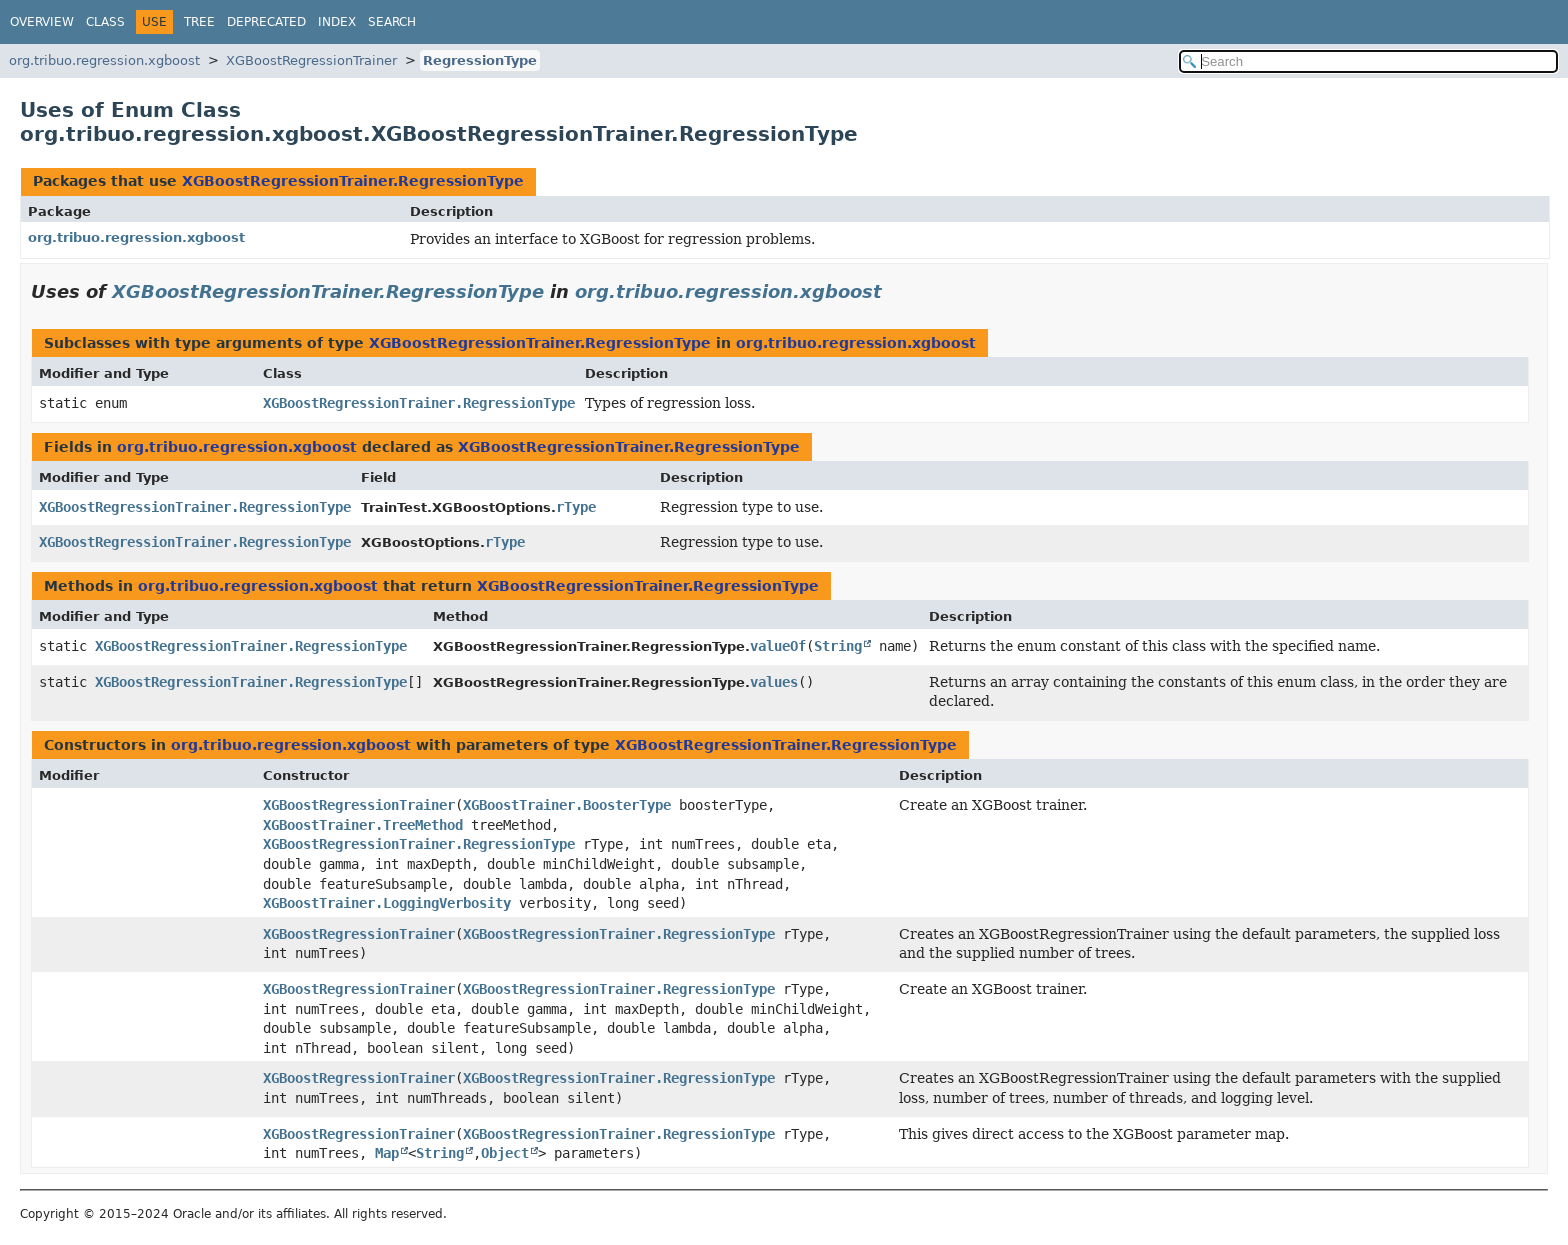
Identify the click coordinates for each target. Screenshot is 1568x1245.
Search (392, 22)
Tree (199, 22)
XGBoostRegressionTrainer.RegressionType (353, 181)
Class (105, 22)
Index (337, 22)
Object (505, 1153)
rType (576, 507)
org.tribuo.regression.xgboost (104, 60)
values (774, 682)
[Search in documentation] (1368, 61)
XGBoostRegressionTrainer (311, 60)
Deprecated (266, 22)
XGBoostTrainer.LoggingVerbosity (387, 903)
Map (387, 1153)
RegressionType (480, 60)
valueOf (778, 646)
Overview (42, 22)
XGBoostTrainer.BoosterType (567, 805)
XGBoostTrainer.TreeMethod (363, 825)
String (838, 646)
